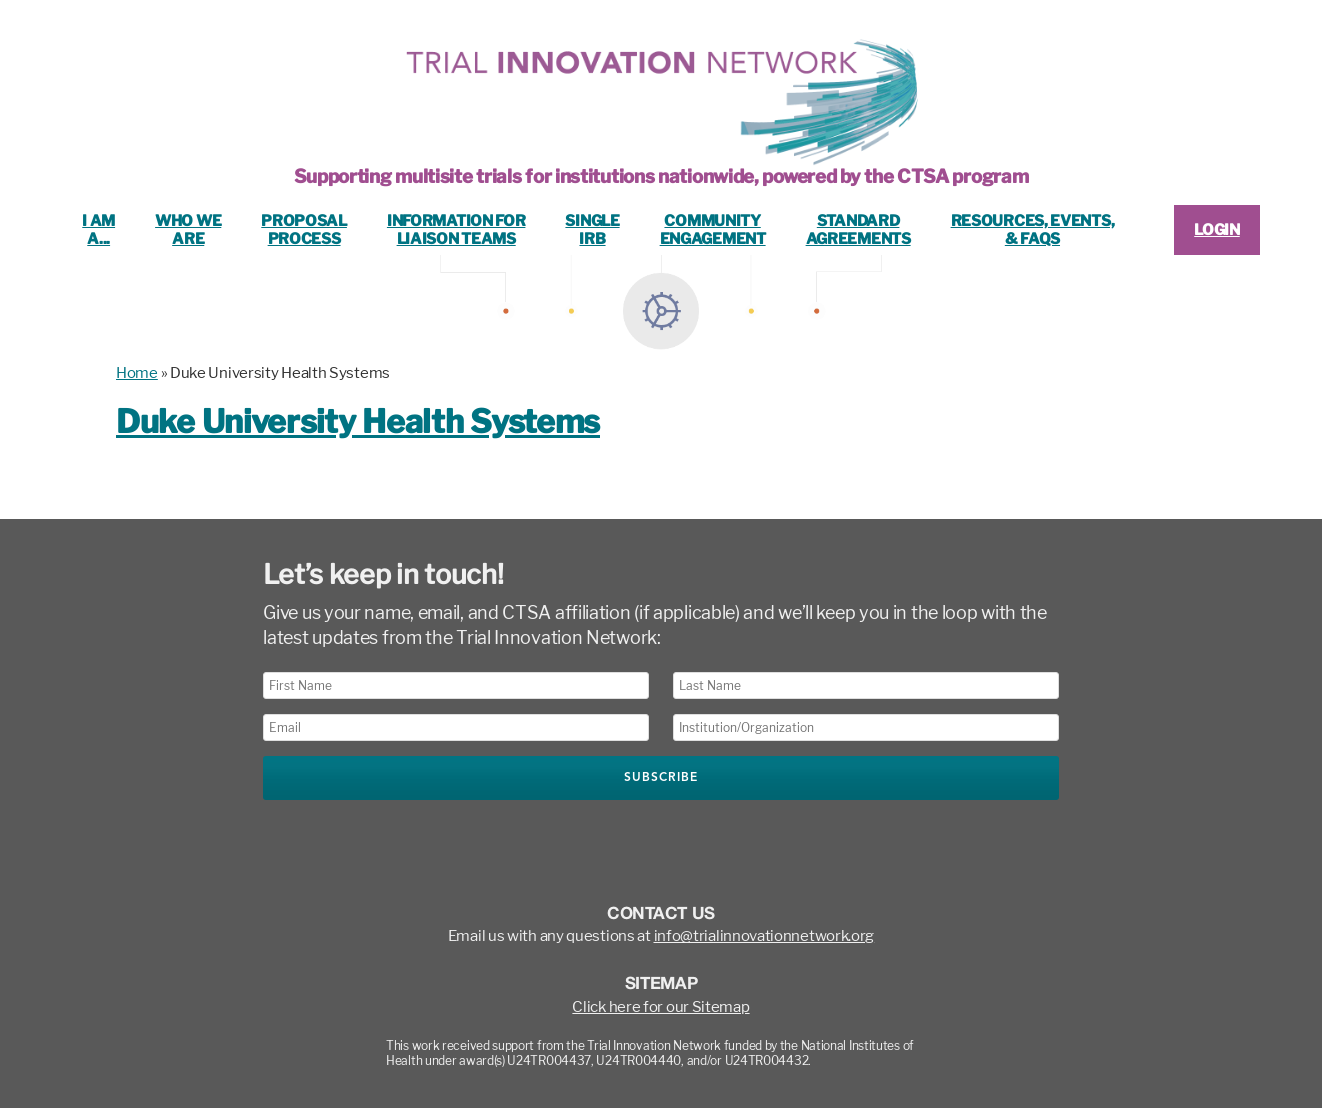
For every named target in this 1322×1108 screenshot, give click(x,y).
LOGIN (1217, 230)
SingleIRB (592, 230)
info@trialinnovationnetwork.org (764, 936)
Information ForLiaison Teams (456, 230)
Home (137, 373)
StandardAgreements (858, 230)
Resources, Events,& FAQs (1033, 230)
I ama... (98, 230)
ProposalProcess (304, 230)
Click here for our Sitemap (660, 1007)
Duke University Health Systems (358, 421)
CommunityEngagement (713, 230)
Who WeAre (188, 230)
